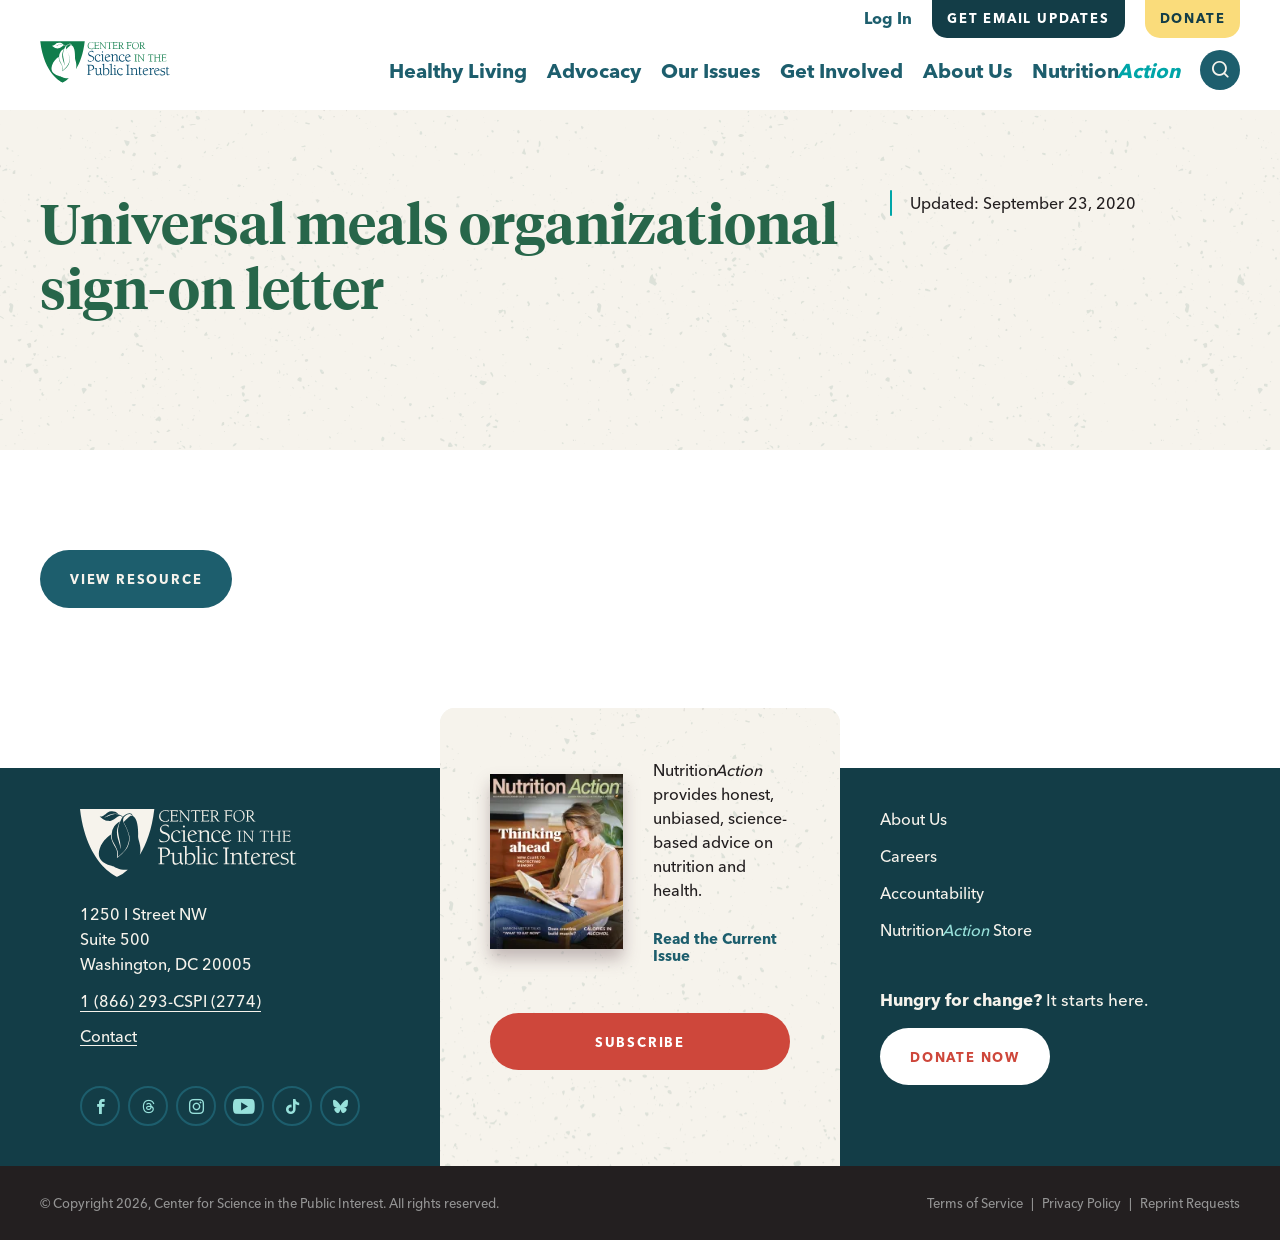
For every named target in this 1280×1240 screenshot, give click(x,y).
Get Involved (841, 70)
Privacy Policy (1081, 1203)
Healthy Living (458, 70)
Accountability (932, 893)
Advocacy (594, 70)
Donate (1192, 18)
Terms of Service (975, 1203)
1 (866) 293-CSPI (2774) (170, 1001)
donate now (965, 1057)
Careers (908, 856)
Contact (108, 1036)
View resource (136, 579)
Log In (888, 18)
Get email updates (1028, 18)
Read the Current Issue (715, 947)
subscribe (640, 1042)
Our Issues (710, 70)
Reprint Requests (1190, 1203)
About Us (967, 70)
